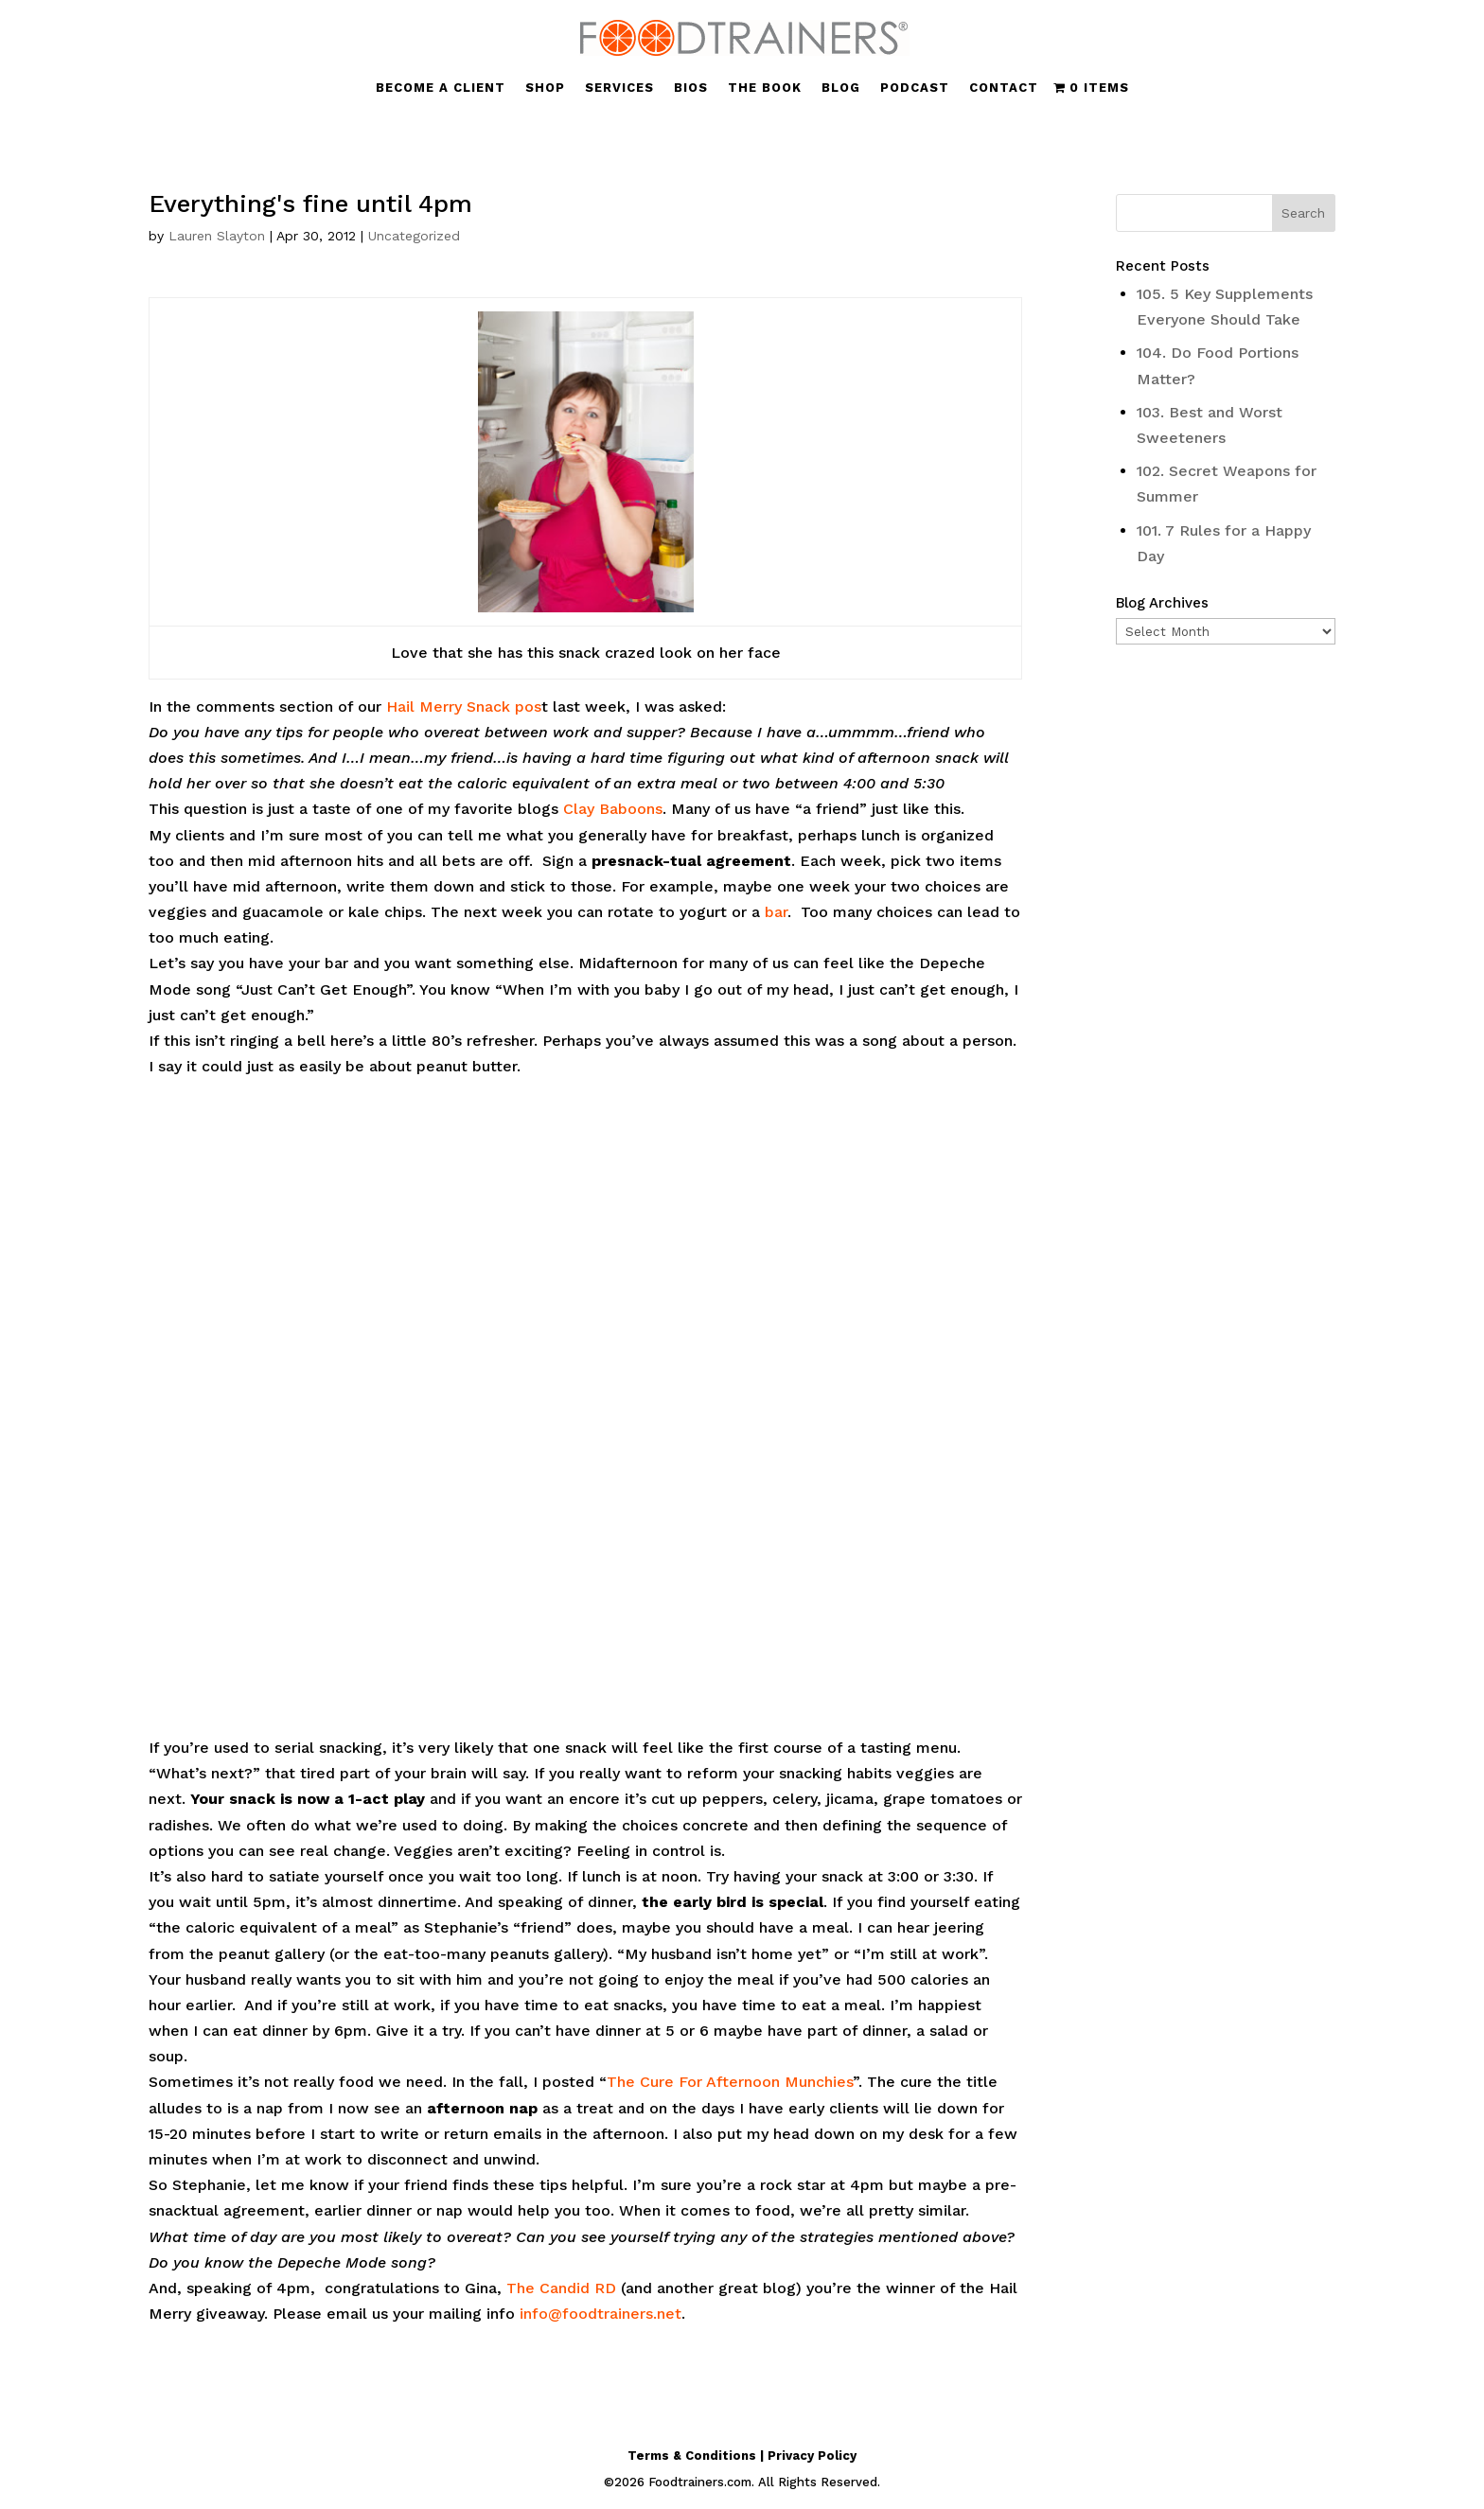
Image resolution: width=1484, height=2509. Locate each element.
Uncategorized (414, 235)
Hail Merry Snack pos (463, 707)
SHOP (545, 88)
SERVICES (619, 88)
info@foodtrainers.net (600, 2314)
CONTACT (1003, 88)
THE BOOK (765, 88)
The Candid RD (561, 2288)
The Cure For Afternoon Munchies (730, 2082)
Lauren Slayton (216, 235)
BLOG (841, 88)
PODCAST (914, 88)
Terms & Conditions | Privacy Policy (742, 2455)
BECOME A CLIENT (440, 88)
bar (776, 912)
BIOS (691, 88)
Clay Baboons (612, 809)
